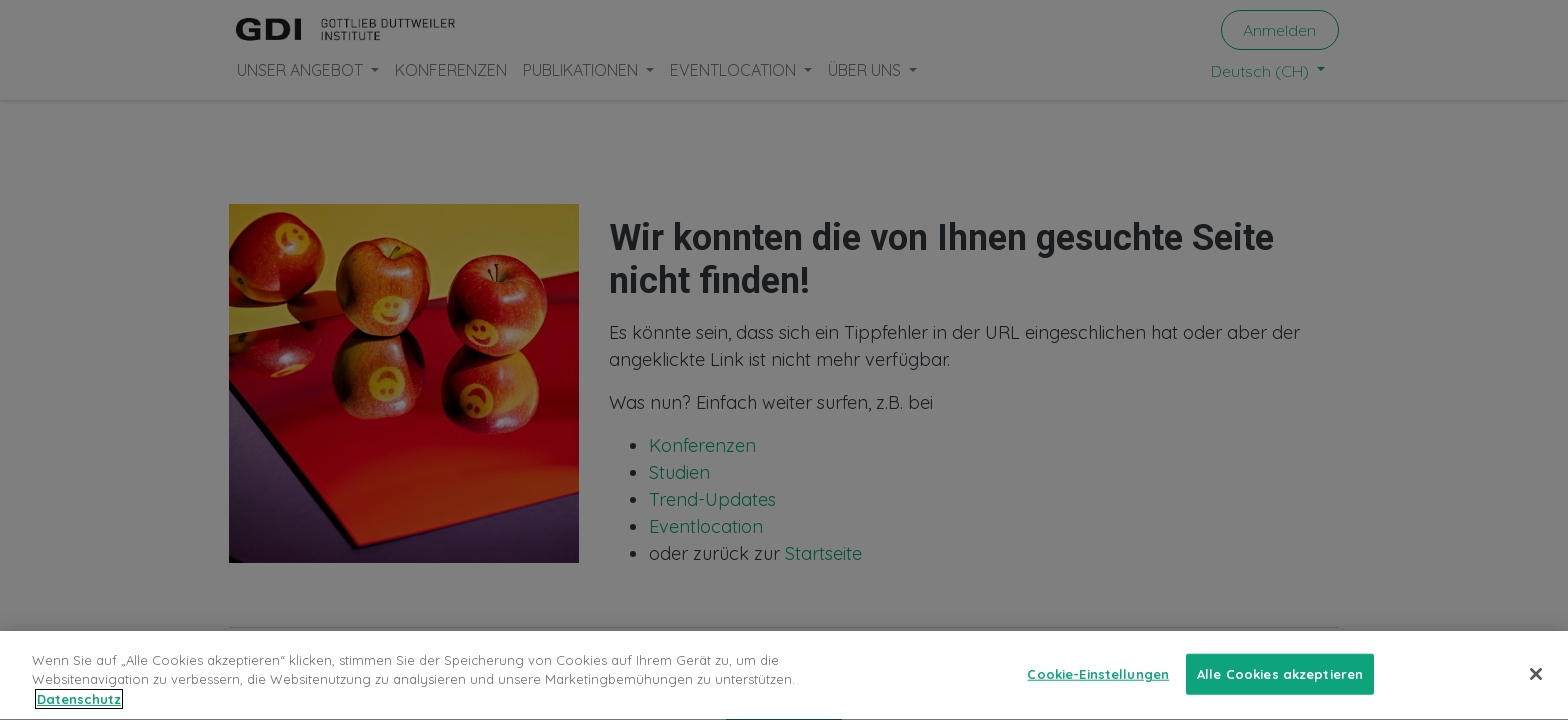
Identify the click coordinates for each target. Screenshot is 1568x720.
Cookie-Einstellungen (1098, 679)
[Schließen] (1536, 679)
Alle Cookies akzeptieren (1280, 679)
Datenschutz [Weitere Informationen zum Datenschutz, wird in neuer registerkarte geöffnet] (79, 705)
